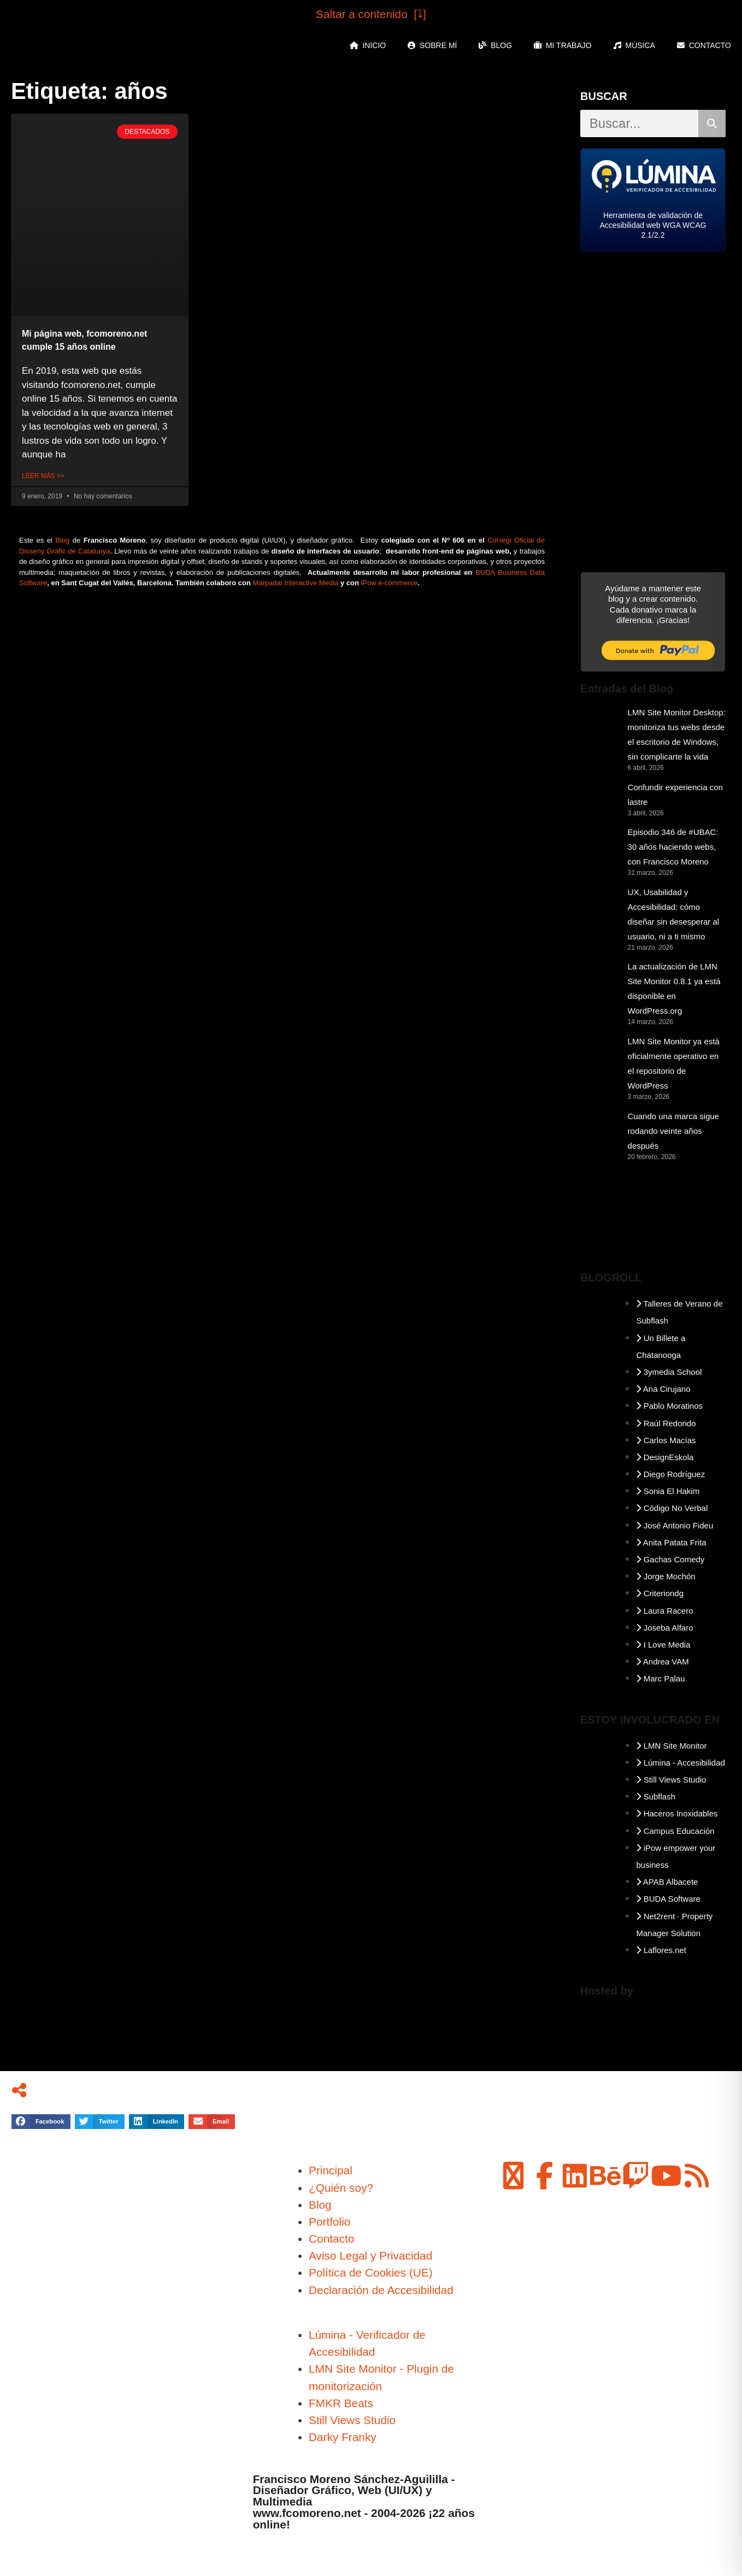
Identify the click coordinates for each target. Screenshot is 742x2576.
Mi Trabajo (563, 45)
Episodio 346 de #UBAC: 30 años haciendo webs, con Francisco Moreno (673, 846)
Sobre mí (432, 45)
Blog (495, 45)
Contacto (704, 45)
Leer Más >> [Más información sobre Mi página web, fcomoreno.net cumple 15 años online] (43, 476)
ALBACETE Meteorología (653, 1220)
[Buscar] (712, 123)
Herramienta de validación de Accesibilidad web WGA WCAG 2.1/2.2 (652, 225)
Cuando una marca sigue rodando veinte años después (674, 1130)
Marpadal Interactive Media (295, 583)
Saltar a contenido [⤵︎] (371, 14)
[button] (40, 2122)
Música (634, 45)
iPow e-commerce (389, 583)
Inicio (368, 45)
